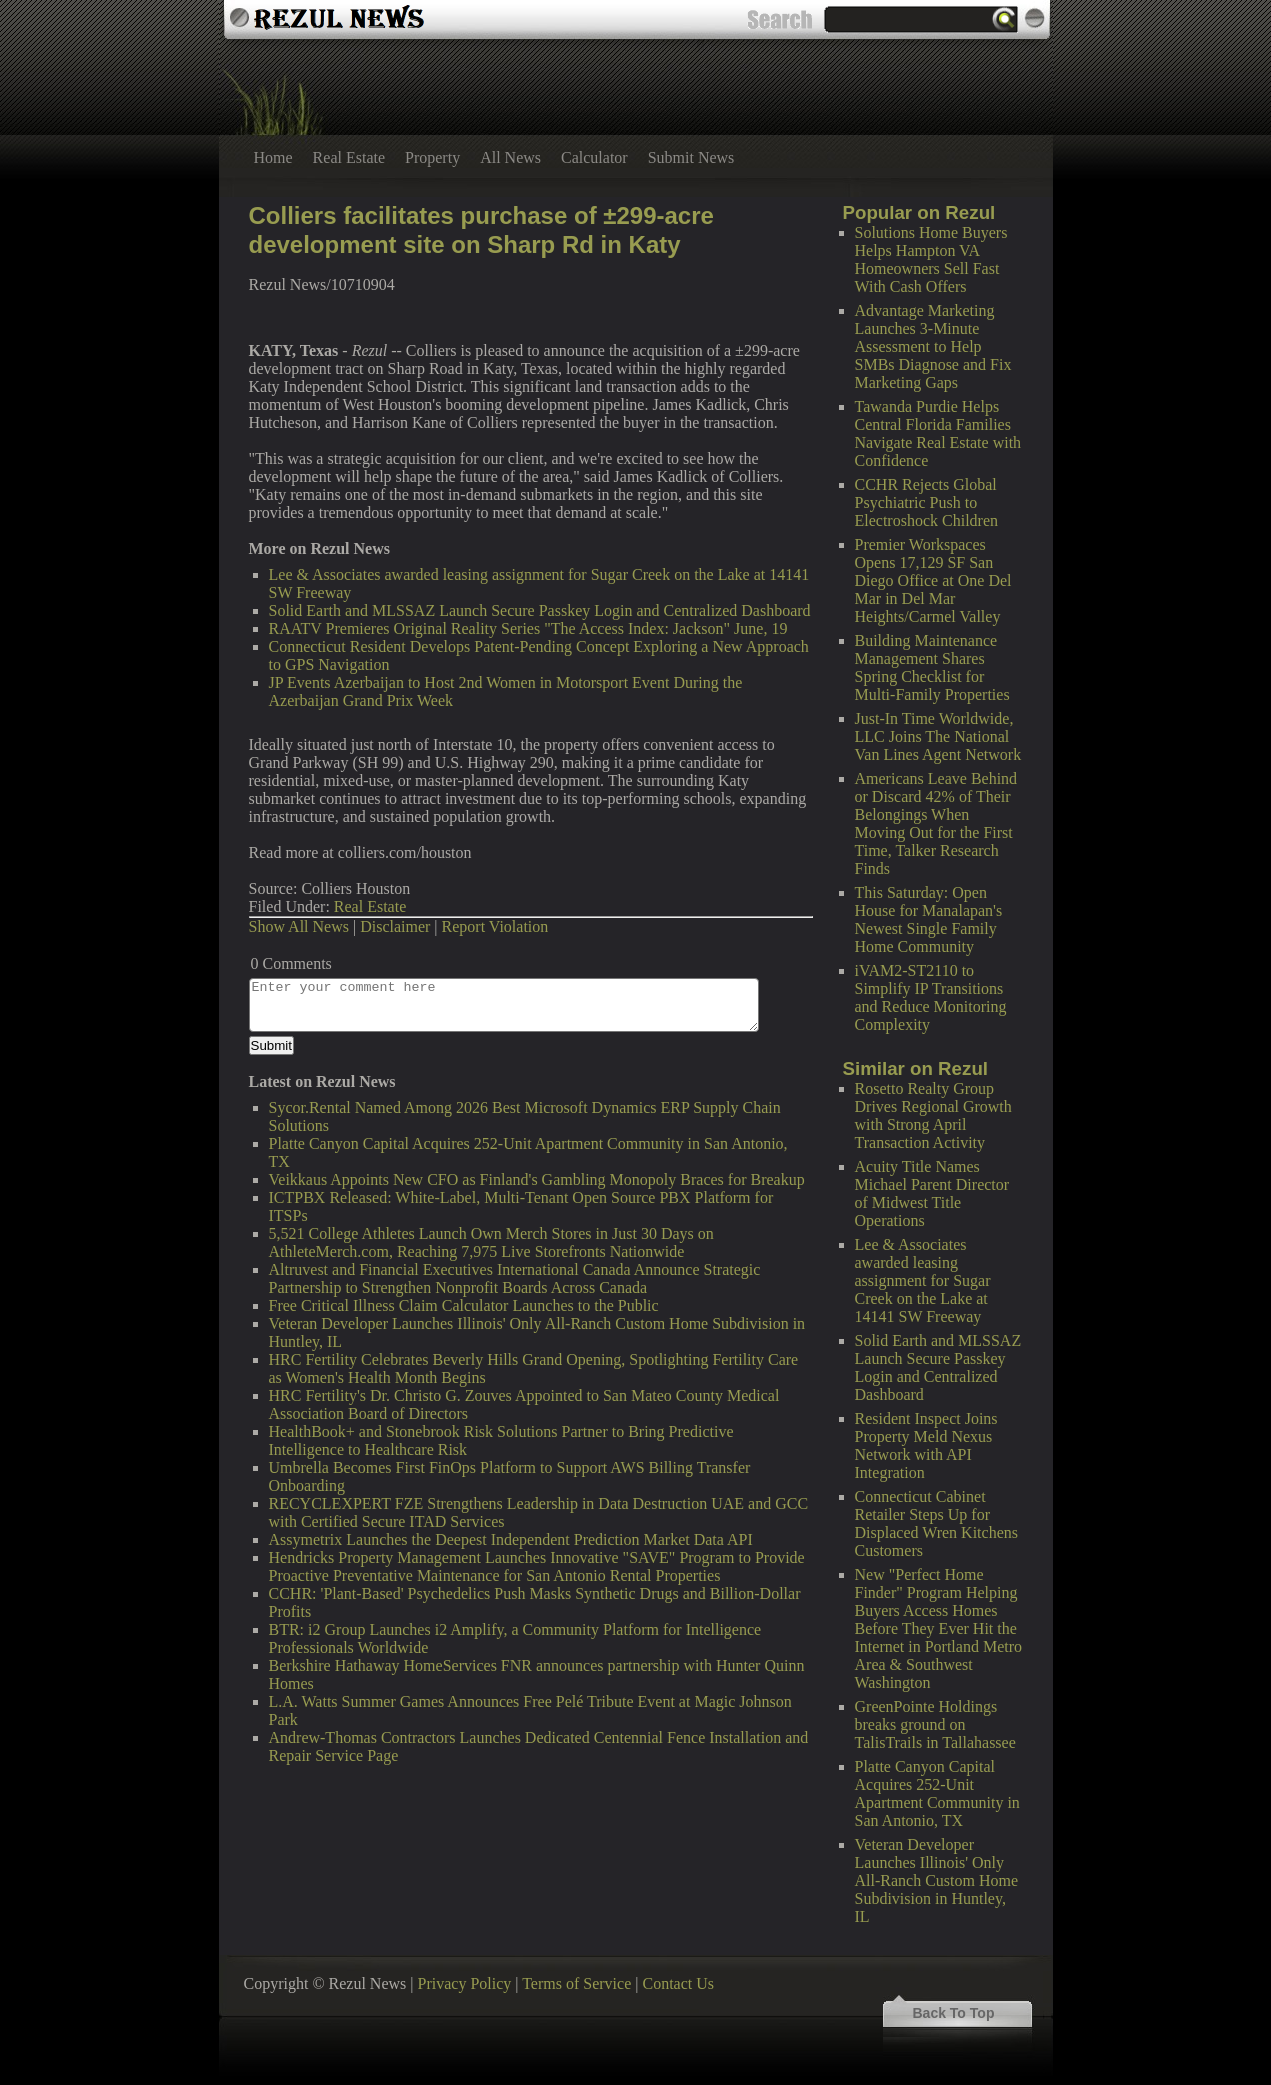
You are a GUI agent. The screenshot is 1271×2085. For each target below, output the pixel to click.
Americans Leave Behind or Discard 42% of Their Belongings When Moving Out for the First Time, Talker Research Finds (936, 823)
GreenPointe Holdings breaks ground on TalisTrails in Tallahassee (935, 1724)
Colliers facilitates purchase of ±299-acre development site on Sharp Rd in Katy (481, 230)
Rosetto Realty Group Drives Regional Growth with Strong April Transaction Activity (933, 1115)
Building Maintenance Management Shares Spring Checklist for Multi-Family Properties (932, 667)
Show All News (299, 926)
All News (510, 157)
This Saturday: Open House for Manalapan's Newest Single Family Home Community (929, 919)
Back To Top (954, 2013)
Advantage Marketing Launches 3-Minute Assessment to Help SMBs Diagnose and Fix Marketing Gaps (933, 346)
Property (432, 157)
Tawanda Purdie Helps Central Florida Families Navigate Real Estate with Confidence (938, 433)
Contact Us (678, 1983)
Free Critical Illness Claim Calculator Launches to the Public (464, 1305)
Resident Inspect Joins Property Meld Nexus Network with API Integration (926, 1445)
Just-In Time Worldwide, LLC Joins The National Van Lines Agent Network (938, 736)
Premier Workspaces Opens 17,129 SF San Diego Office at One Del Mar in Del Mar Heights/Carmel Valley (933, 580)
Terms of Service (576, 1983)
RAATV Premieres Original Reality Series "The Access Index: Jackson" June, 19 (528, 628)
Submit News (691, 157)
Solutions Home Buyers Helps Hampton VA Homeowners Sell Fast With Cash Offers (931, 259)
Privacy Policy (465, 1983)
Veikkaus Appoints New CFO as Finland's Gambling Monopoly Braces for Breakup (537, 1179)
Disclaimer (395, 926)
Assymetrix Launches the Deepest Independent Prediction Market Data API (511, 1539)
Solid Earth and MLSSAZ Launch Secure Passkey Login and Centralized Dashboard (938, 1367)
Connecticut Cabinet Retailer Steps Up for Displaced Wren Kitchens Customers (936, 1523)
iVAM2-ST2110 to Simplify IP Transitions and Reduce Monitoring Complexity (931, 997)
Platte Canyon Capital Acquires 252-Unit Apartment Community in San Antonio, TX (937, 1793)
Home (273, 157)
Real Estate (349, 157)
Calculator (594, 157)
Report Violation (495, 926)
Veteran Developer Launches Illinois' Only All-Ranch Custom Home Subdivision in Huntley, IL (937, 1880)
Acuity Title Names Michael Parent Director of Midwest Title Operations (932, 1193)
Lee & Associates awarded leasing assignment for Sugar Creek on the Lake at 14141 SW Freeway (923, 1280)
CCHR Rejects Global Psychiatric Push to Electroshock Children (927, 502)
